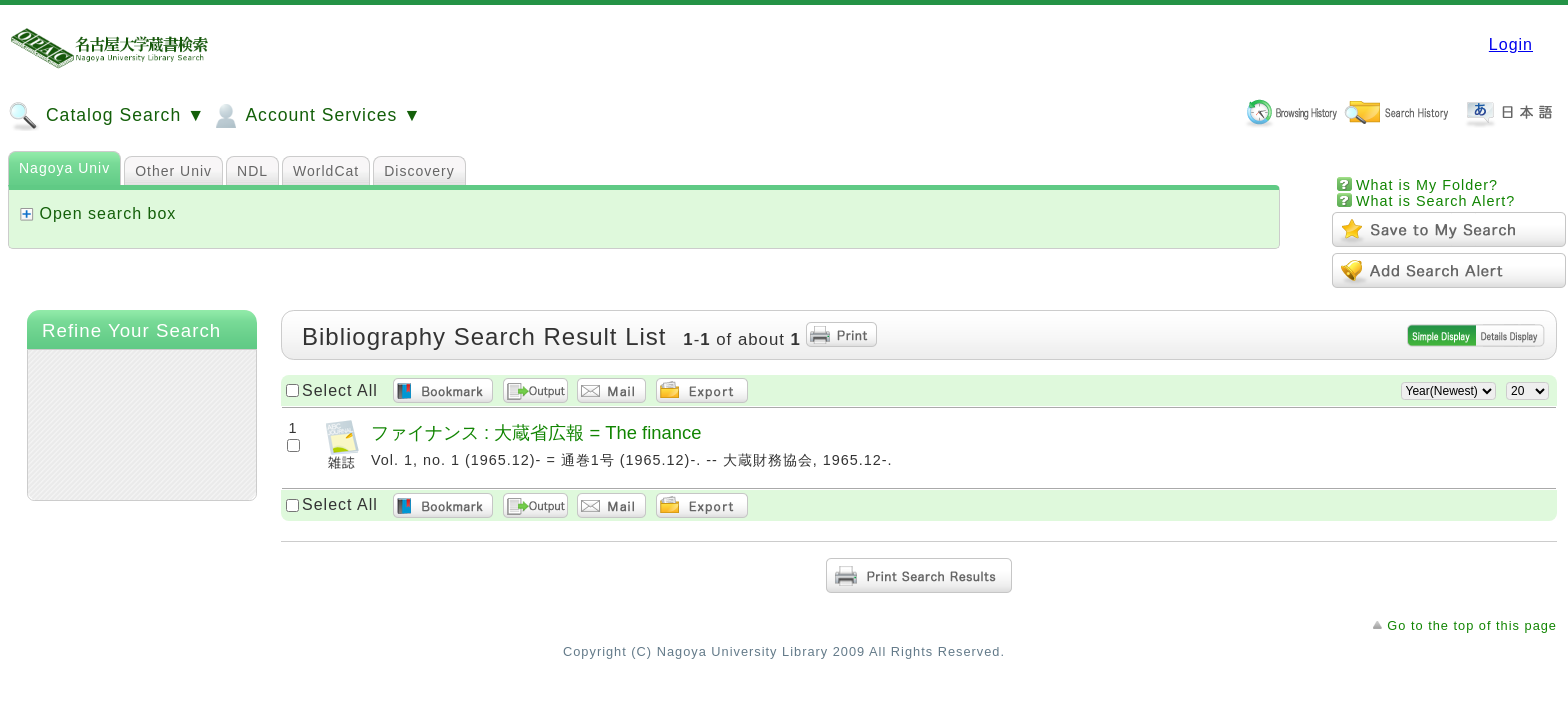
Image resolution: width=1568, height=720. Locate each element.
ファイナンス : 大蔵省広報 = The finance (536, 432)
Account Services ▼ (315, 116)
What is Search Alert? (1435, 201)
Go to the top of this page (1472, 625)
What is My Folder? (1427, 185)
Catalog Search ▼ (106, 116)
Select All (340, 390)
